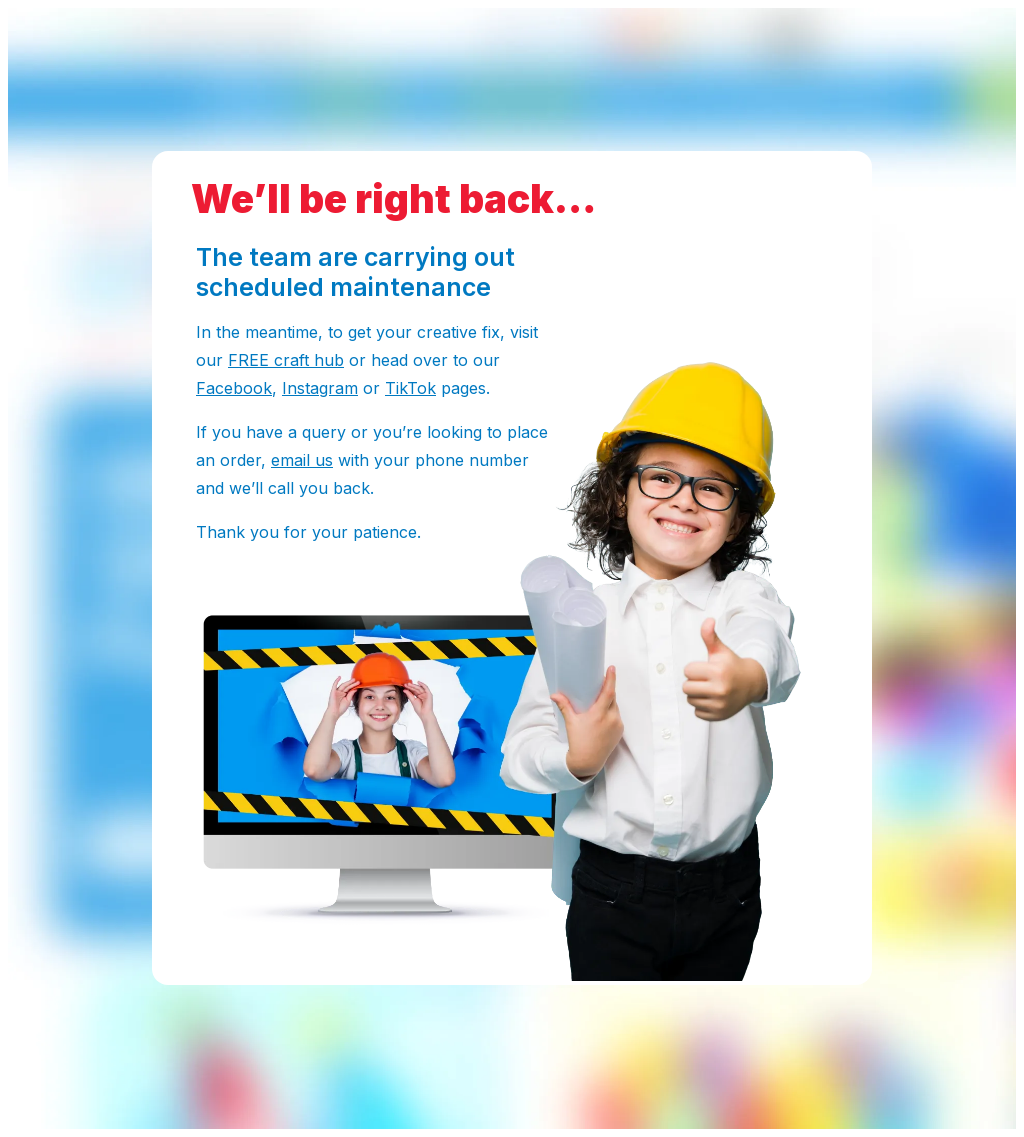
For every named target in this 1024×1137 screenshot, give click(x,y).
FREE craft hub (286, 360)
